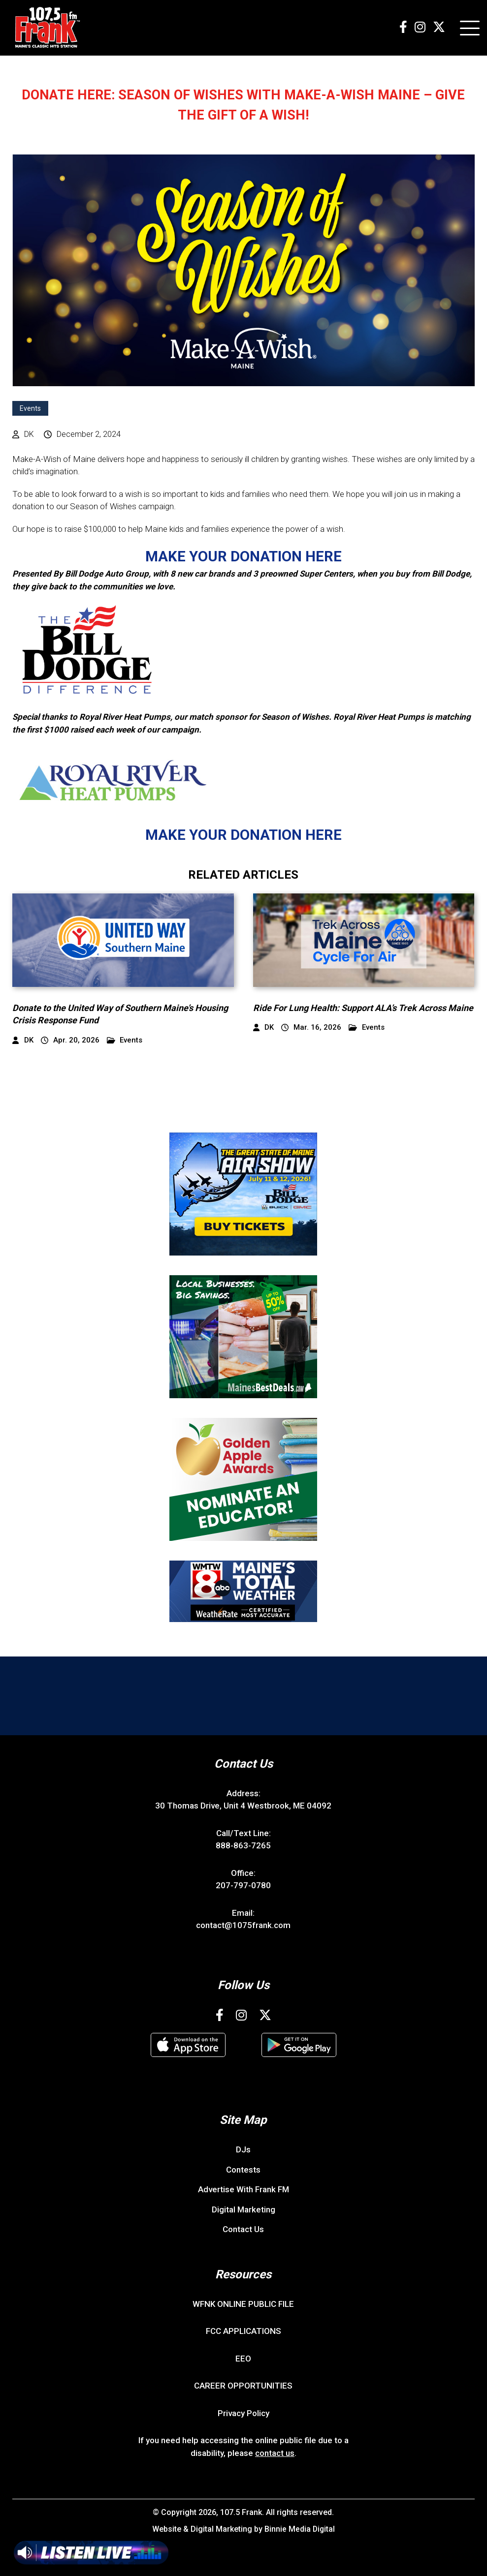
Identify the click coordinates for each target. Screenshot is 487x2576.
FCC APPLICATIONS (243, 2330)
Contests (243, 2169)
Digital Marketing (243, 2208)
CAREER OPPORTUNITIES (243, 2385)
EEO (243, 2357)
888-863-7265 (243, 1844)
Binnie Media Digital (299, 2528)
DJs (243, 2148)
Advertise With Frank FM (243, 2188)
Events (30, 408)
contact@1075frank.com (243, 1924)
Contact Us (243, 2228)
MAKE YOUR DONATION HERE (243, 556)
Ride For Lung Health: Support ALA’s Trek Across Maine (363, 1007)
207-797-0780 (243, 1884)
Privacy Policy (243, 2412)
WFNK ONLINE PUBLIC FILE (243, 2303)
